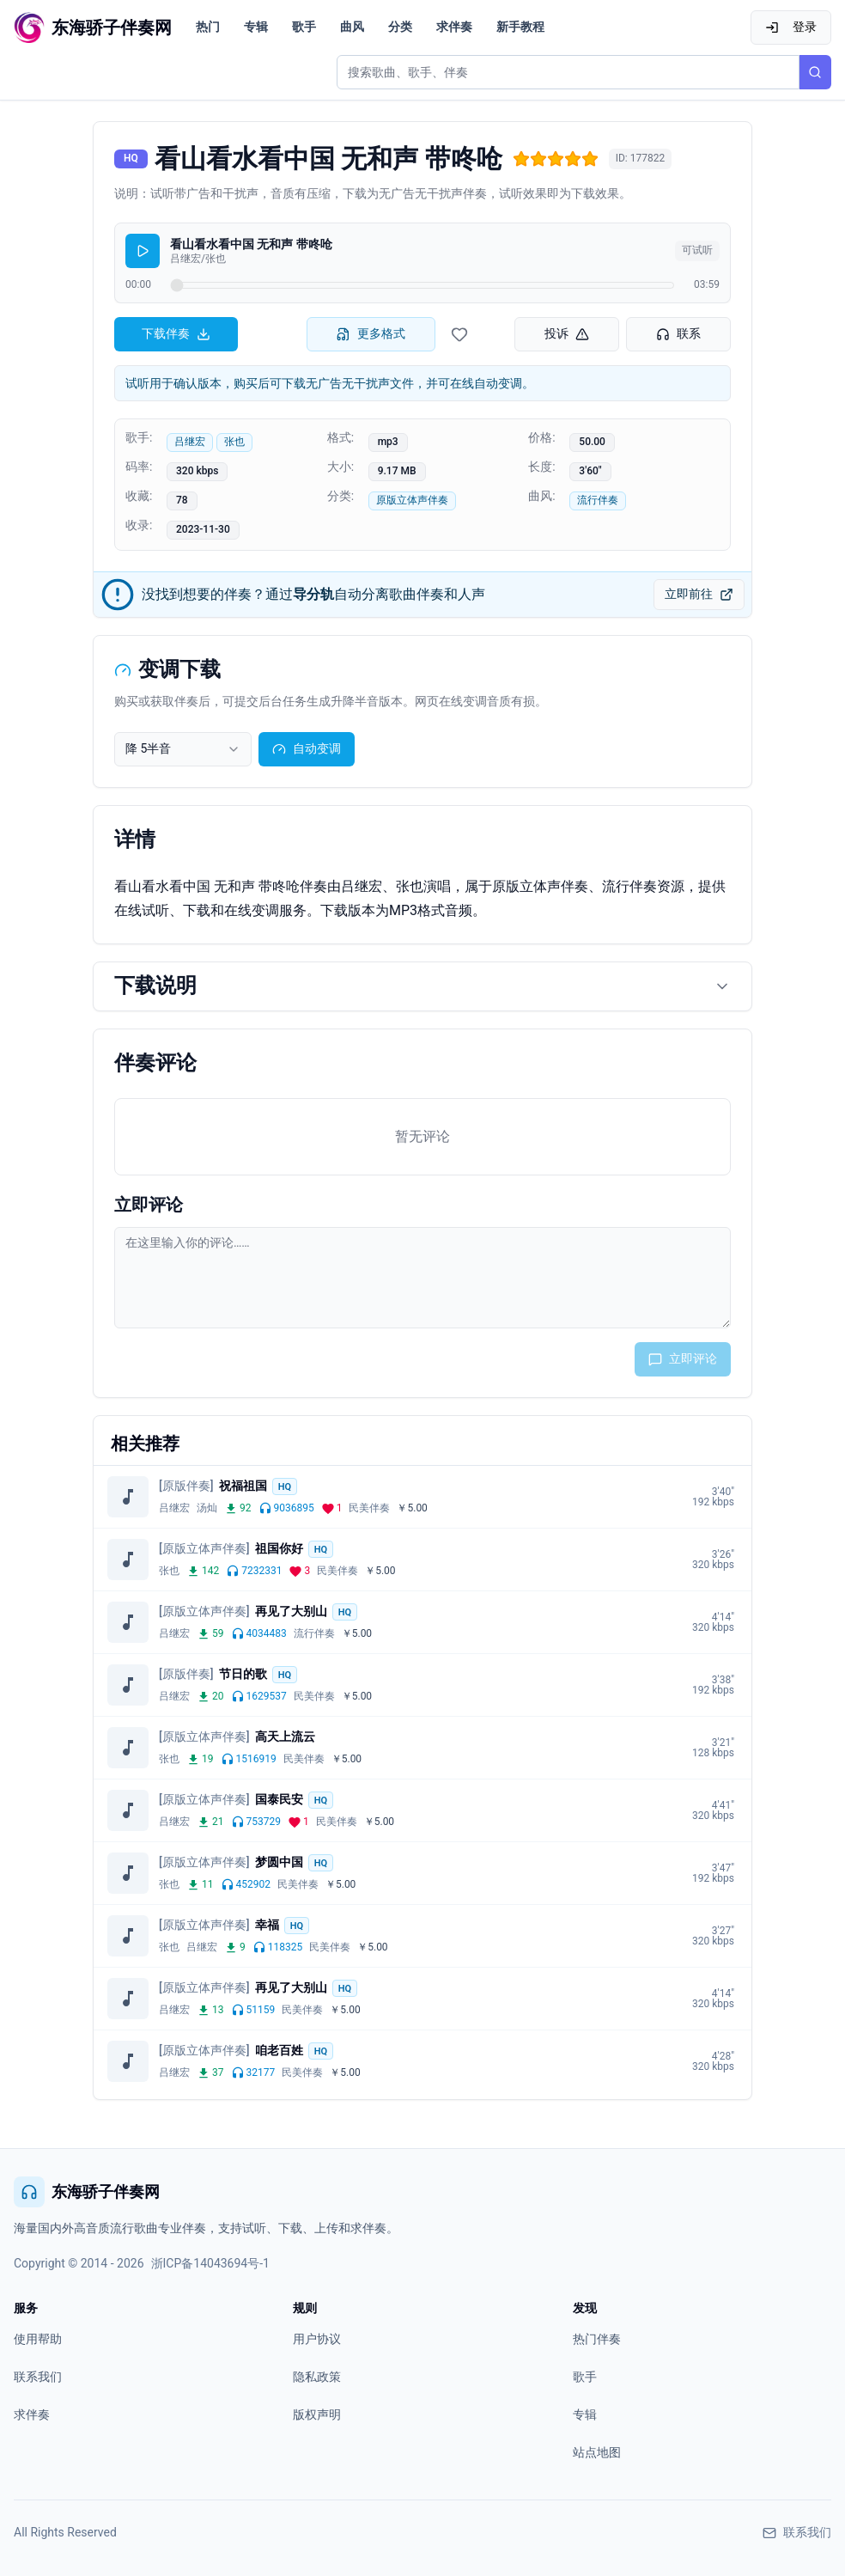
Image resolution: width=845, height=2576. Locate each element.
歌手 (304, 27)
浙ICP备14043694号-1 (210, 2263)
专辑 (256, 27)
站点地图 (597, 2452)
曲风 (352, 27)
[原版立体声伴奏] (204, 1548)
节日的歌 (243, 1674)
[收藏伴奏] (459, 334)
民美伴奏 (369, 1508)
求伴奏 (454, 27)
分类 (400, 27)
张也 (234, 442)
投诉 (566, 334)
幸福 (267, 1925)
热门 (208, 27)
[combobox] (183, 749)
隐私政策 (317, 2377)
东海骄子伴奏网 (87, 2191)
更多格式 (371, 334)
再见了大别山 (291, 1611)
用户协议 (317, 2339)
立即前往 (699, 594)
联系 (678, 334)
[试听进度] (422, 285)
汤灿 (207, 1508)
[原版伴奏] (186, 1485)
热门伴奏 (597, 2339)
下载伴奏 (176, 334)
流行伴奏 (597, 500)
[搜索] (815, 72)
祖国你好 (279, 1548)
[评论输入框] (422, 1277)
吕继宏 (189, 442)
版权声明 (317, 2414)
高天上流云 (285, 1736)
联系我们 (38, 2377)
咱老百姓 (279, 2050)
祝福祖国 (243, 1485)
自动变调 (306, 749)
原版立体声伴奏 (412, 500)
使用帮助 (38, 2339)
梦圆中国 (279, 1862)
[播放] (142, 251)
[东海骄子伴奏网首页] (93, 27)
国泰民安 (279, 1799)
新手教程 (520, 27)
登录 (791, 27)
